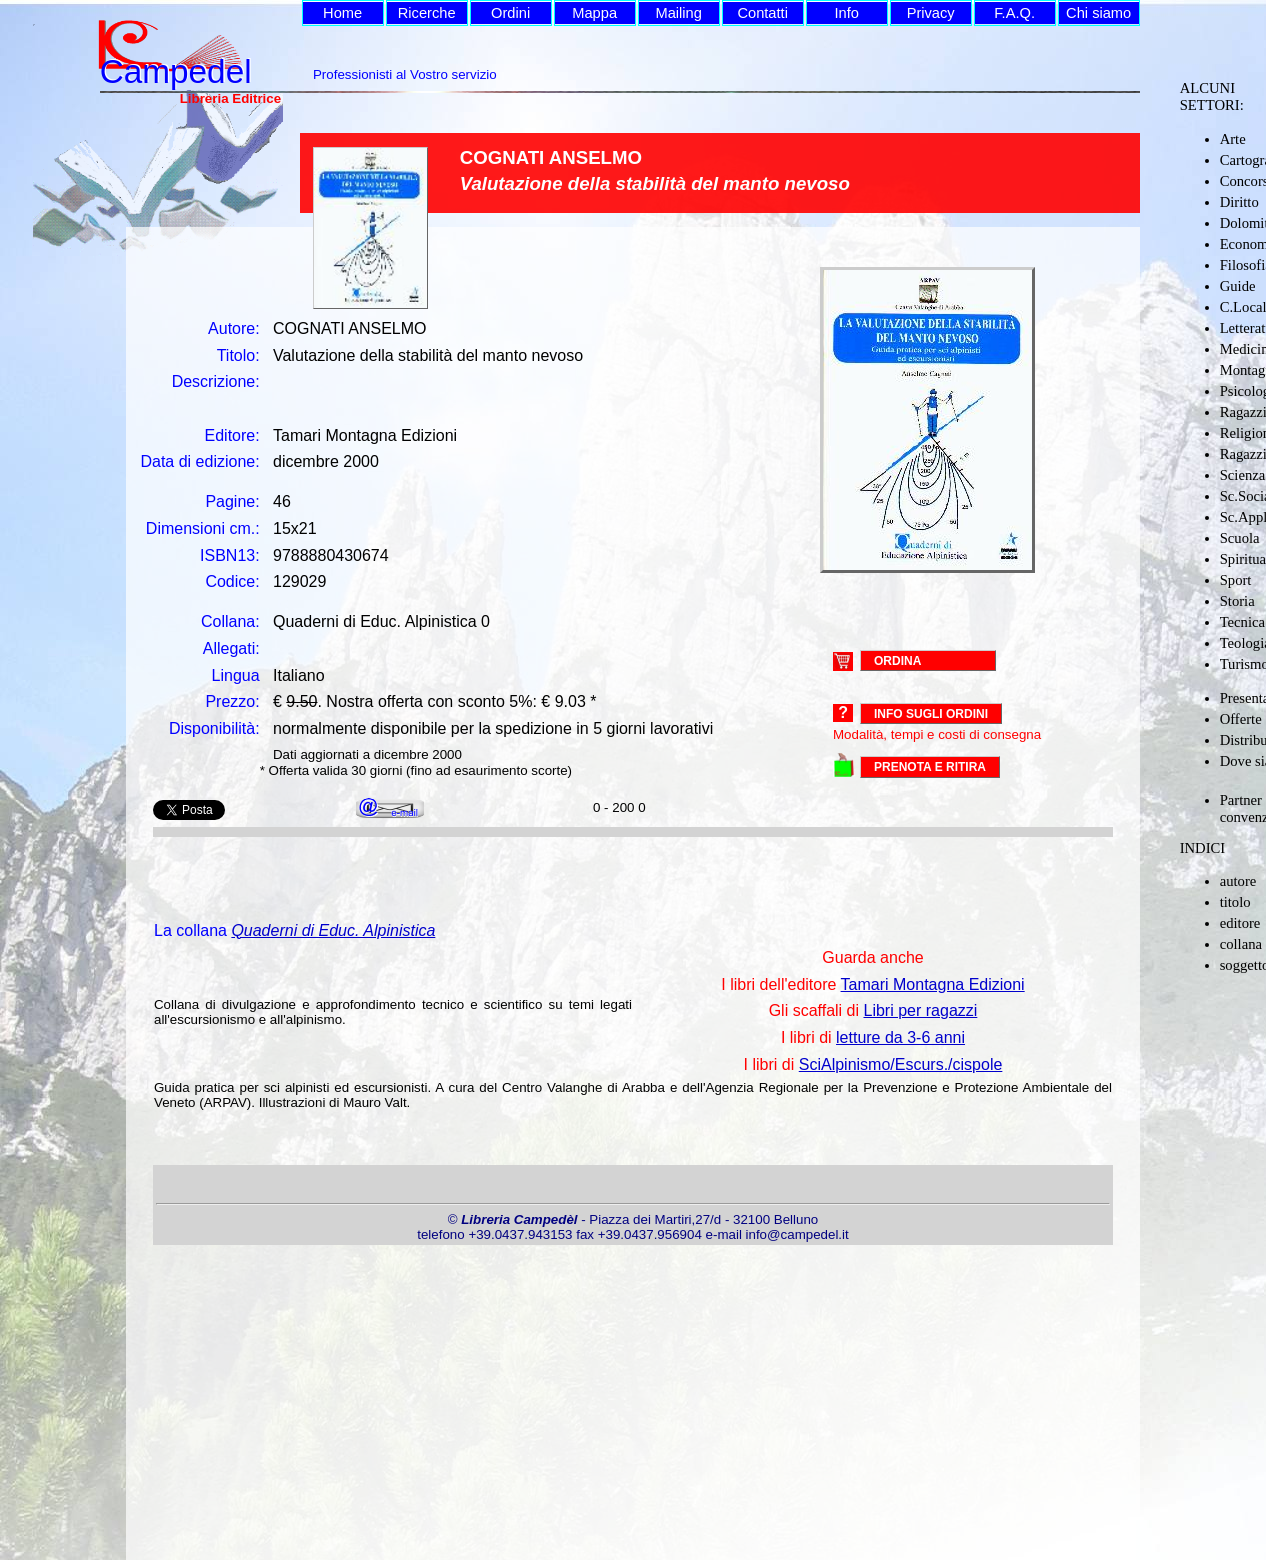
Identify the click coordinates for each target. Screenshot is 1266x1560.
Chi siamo (1098, 13)
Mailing (678, 13)
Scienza (1243, 475)
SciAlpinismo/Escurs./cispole (901, 1064)
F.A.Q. (1014, 13)
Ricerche (427, 13)
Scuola (1240, 538)
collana (1241, 944)
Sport (1236, 580)
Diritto (1239, 202)
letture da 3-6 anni (900, 1037)
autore (1238, 881)
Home (342, 13)
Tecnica (1242, 622)
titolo (1235, 902)
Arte (1233, 139)
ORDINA (897, 660)
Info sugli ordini (931, 714)
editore (1240, 923)
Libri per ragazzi (921, 1010)
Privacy (931, 13)
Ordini (510, 13)
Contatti (762, 13)
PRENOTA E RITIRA (930, 767)
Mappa (594, 13)
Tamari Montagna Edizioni (933, 984)
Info (846, 13)
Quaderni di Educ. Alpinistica (333, 930)
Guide (1238, 286)
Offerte (1241, 719)
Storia (1237, 601)
